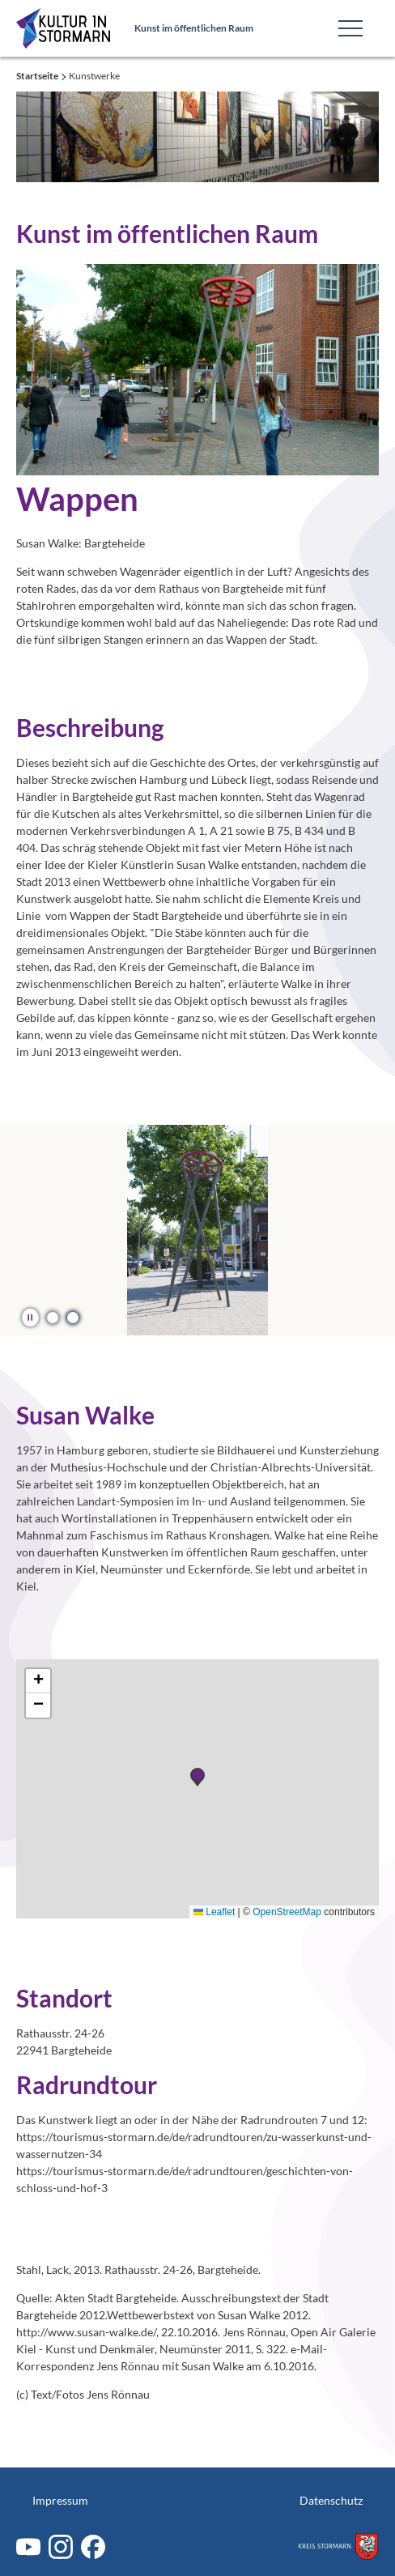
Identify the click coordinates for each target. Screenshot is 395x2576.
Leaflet (214, 1912)
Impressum (60, 2500)
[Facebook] (93, 2547)
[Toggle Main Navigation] (350, 28)
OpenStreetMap (287, 1912)
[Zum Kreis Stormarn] (338, 2546)
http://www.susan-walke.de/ (86, 2332)
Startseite (38, 76)
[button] (53, 1317)
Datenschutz (331, 2500)
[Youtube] (28, 2547)
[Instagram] (61, 2547)
